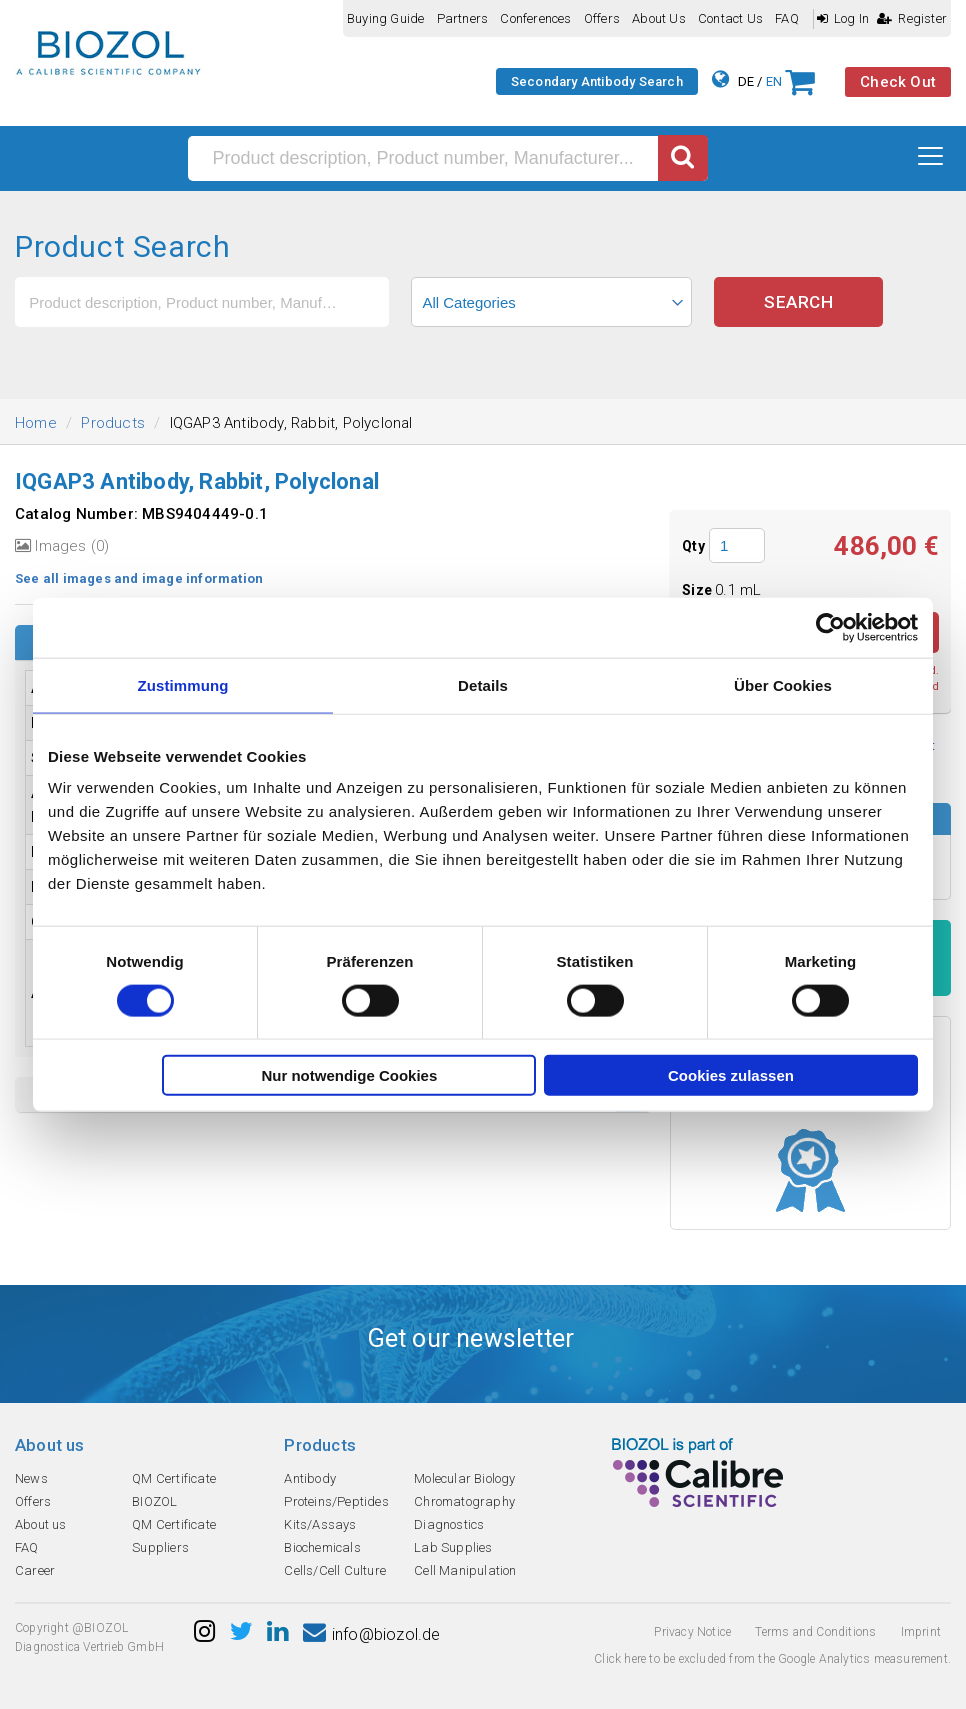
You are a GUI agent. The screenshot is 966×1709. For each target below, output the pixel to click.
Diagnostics (449, 1524)
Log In (843, 18)
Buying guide (385, 18)
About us (659, 18)
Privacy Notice (692, 1632)
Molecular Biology (464, 1478)
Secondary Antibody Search (597, 81)
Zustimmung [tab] (183, 684)
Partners (463, 18)
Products (113, 423)
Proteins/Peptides (336, 1501)
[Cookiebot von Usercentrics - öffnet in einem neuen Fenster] (830, 627)
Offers (602, 18)
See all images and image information (139, 578)
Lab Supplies (453, 1547)
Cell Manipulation (465, 1570)
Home (36, 423)
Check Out (898, 82)
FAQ (787, 18)
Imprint (921, 1632)
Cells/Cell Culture (335, 1570)
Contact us (730, 18)
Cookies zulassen (731, 1075)
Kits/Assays (320, 1524)
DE (746, 81)
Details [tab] (483, 684)
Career (35, 1570)
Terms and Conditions (815, 1632)
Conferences (535, 18)
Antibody (310, 1478)
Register (912, 18)
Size (698, 590)
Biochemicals (322, 1547)
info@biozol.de (372, 1634)
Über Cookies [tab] (783, 684)
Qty (693, 546)
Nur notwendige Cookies (349, 1075)
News (31, 1478)
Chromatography (464, 1501)
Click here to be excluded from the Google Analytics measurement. (772, 1659)
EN (774, 81)
